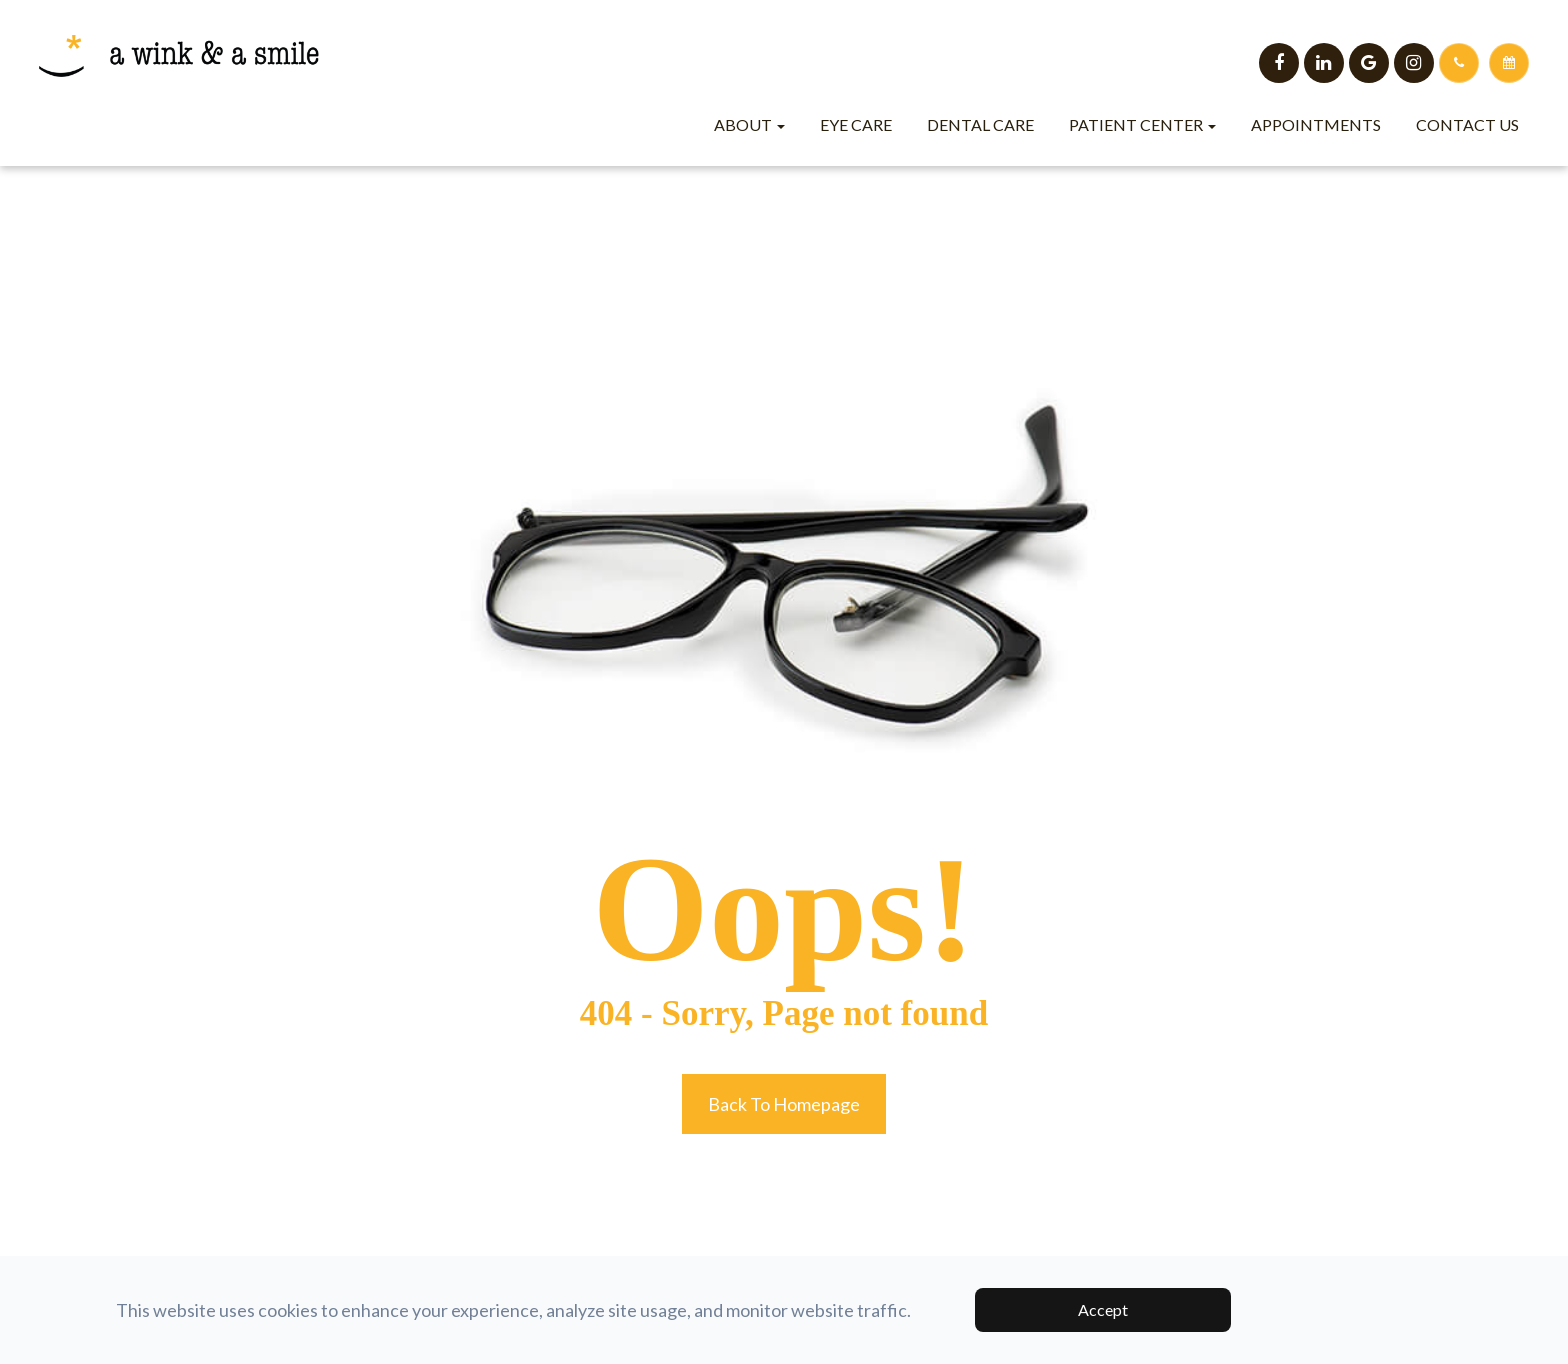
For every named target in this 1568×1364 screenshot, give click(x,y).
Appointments (1316, 124)
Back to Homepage (784, 1104)
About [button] (749, 124)
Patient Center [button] (1142, 124)
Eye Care (856, 124)
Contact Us (1467, 124)
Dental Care (980, 124)
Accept (1103, 1309)
